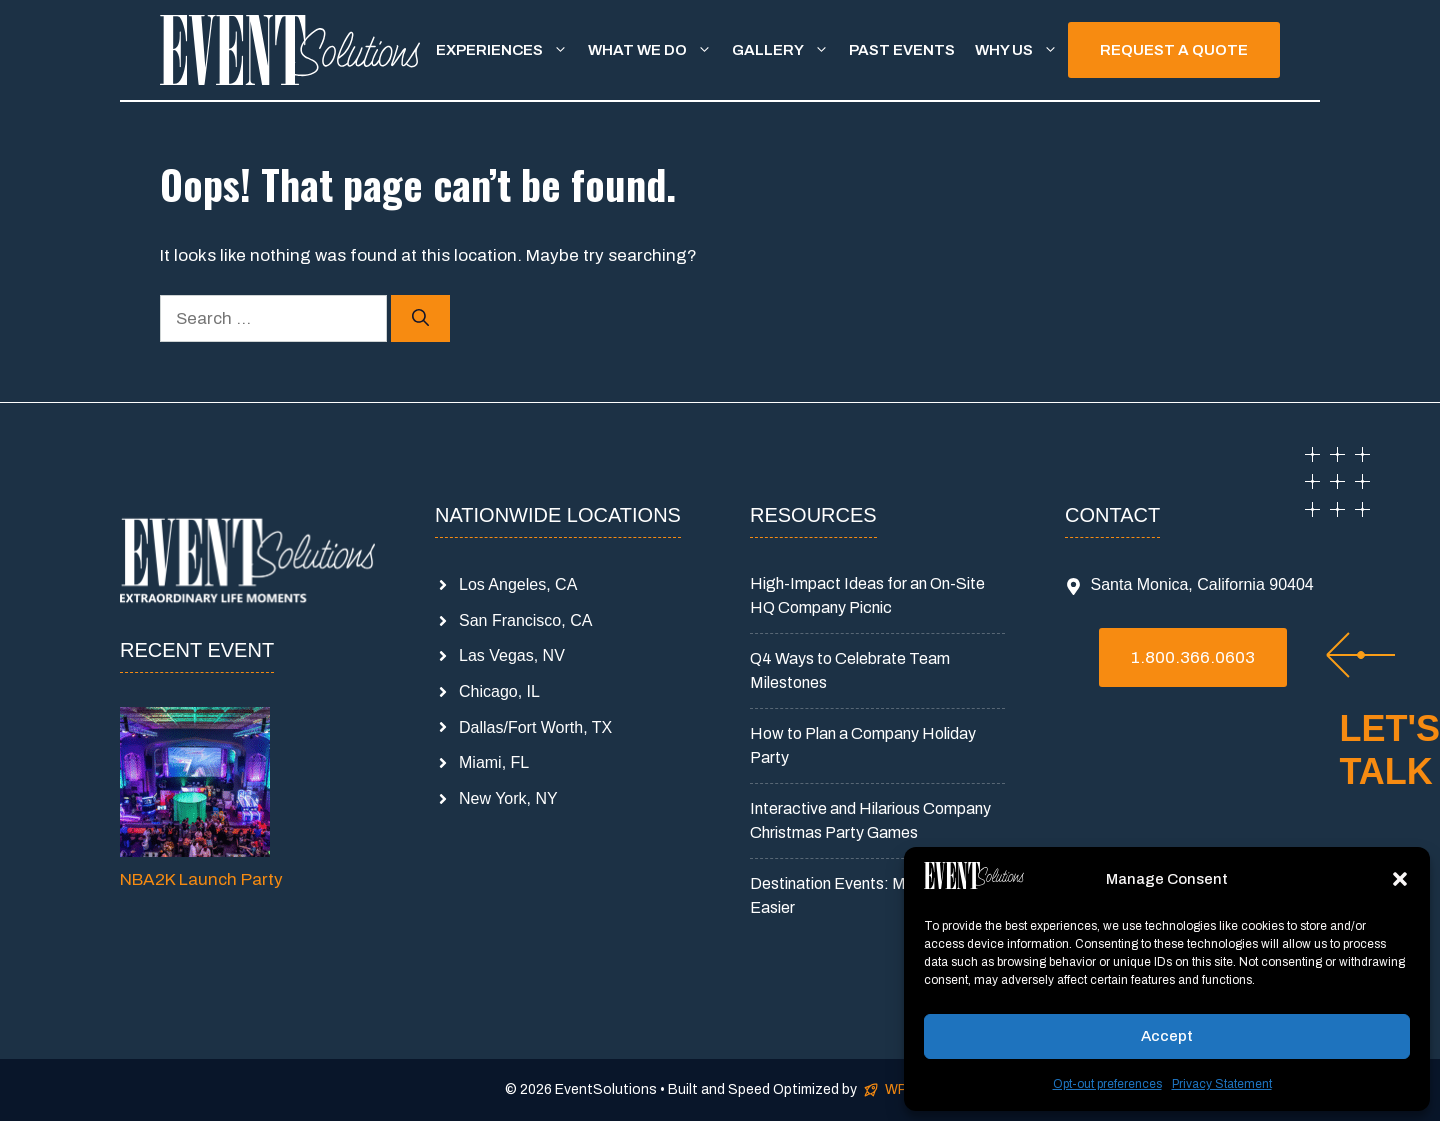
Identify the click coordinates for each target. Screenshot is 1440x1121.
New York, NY (508, 798)
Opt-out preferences (1107, 1084)
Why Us (1021, 50)
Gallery (785, 50)
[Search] (420, 319)
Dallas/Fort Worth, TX (535, 727)
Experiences (507, 50)
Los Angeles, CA (518, 584)
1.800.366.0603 (1193, 657)
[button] (1400, 879)
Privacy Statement (1222, 1084)
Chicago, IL (499, 691)
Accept (1167, 1036)
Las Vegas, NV (512, 655)
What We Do (655, 50)
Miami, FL (494, 762)
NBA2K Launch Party (201, 879)
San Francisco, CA (525, 620)
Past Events (902, 50)
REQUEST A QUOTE (1174, 50)
